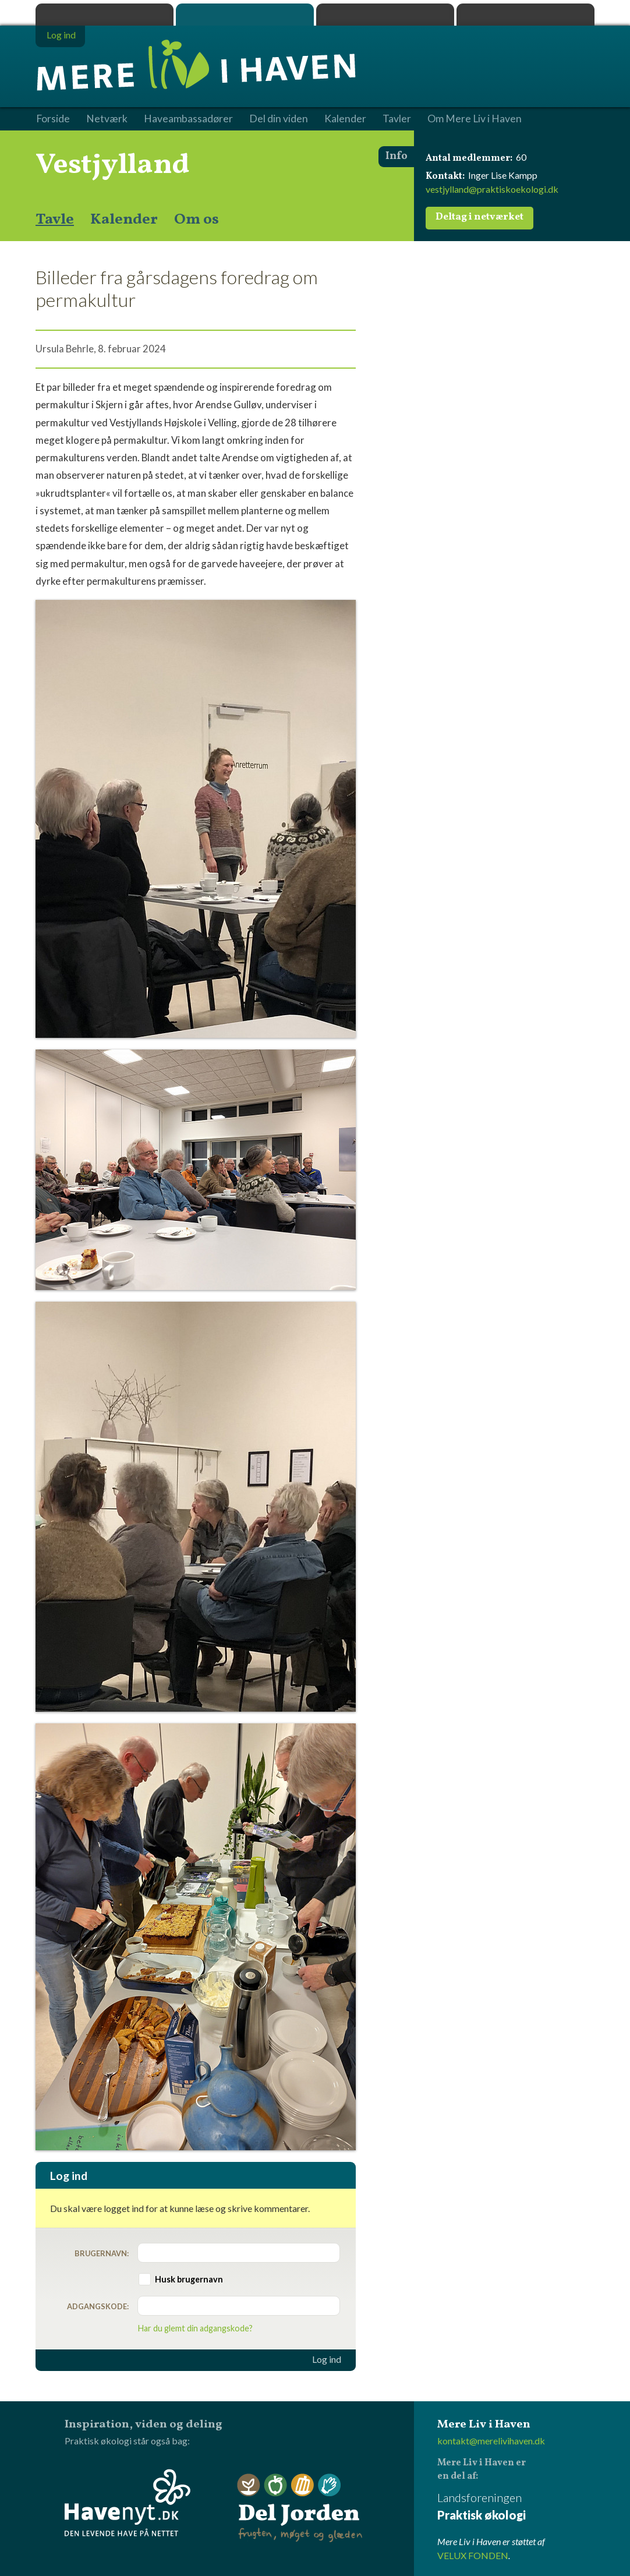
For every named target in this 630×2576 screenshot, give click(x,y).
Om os (196, 219)
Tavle (55, 219)
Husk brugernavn (189, 2279)
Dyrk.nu (385, 14)
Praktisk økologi (105, 14)
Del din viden (278, 119)
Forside (53, 119)
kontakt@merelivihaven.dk (491, 2440)
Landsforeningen (515, 2507)
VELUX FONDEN (472, 2555)
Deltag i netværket (479, 217)
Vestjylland (113, 165)
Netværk (107, 119)
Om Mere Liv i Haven (474, 119)
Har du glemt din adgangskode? (195, 2328)
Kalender (124, 219)
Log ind (326, 2359)
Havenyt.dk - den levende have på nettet (127, 2502)
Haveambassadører (188, 119)
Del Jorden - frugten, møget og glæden (300, 2508)
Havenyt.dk (525, 14)
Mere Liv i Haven (245, 14)
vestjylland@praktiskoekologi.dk (492, 189)
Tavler (397, 119)
